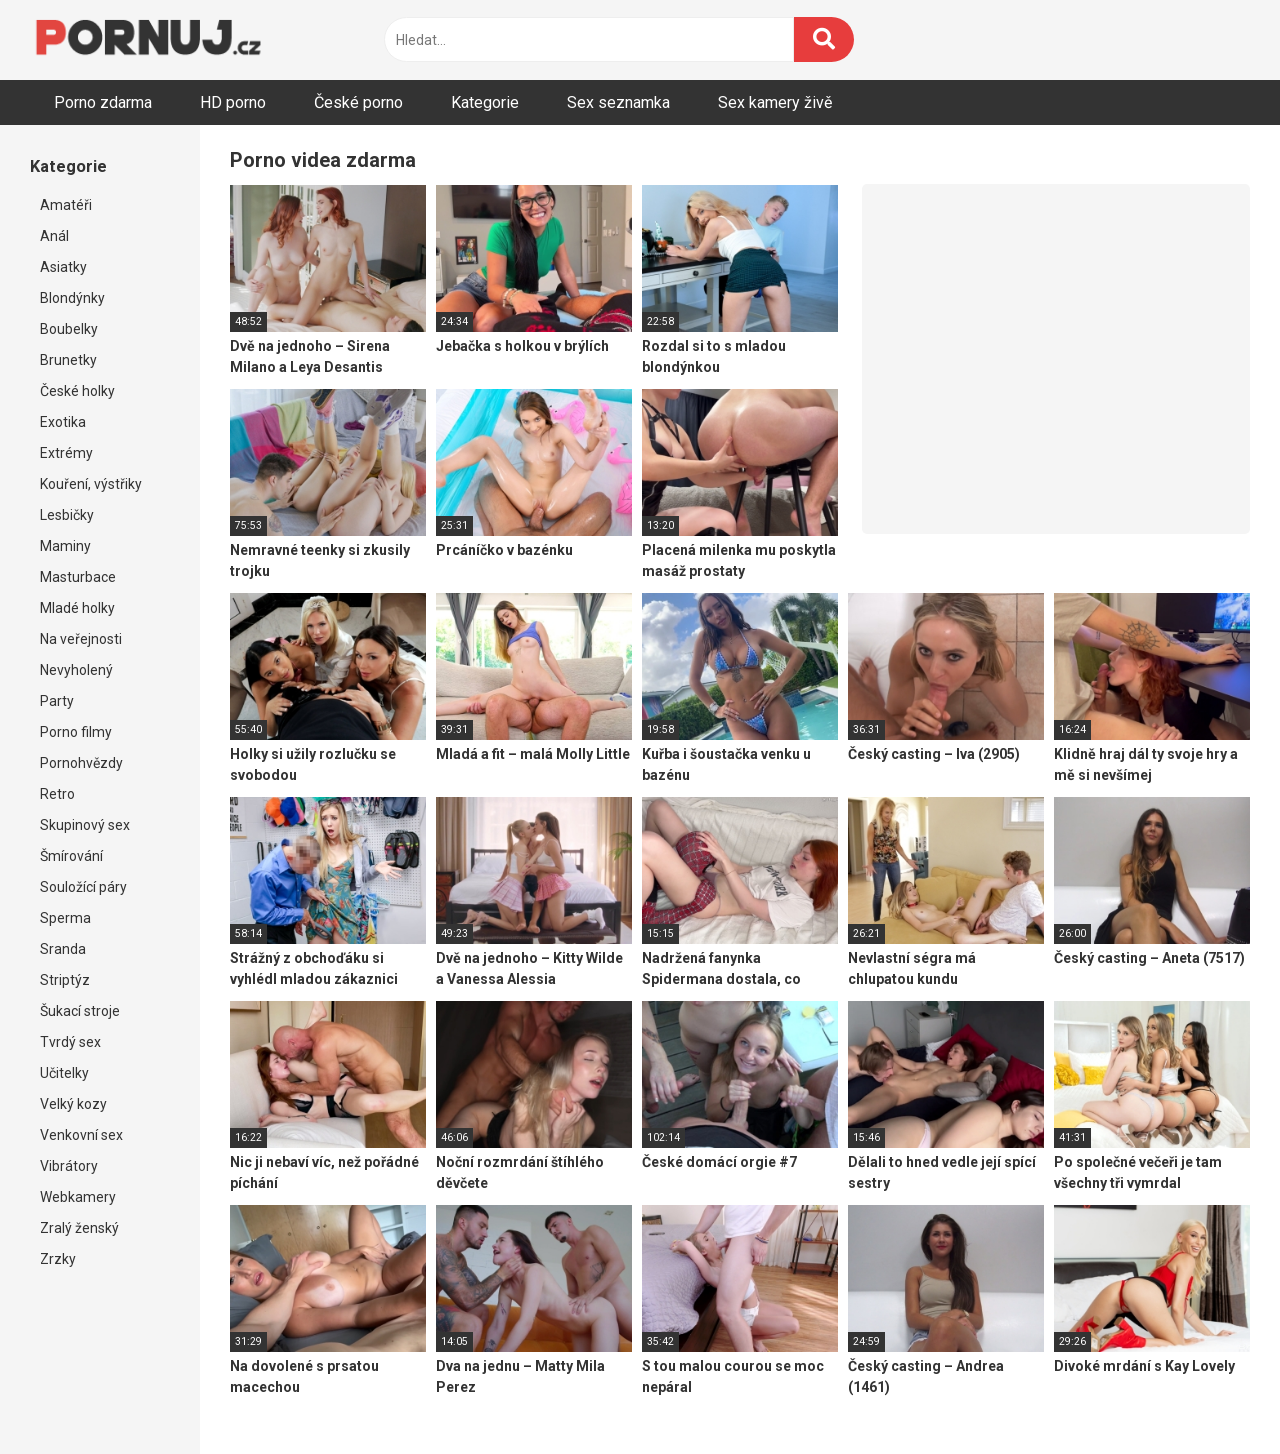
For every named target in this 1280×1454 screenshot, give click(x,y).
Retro (57, 794)
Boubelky (69, 329)
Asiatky (63, 267)
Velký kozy (73, 1104)
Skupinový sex (85, 825)
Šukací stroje (80, 1011)
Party (57, 701)
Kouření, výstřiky (91, 484)
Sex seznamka (618, 102)
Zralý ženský (79, 1228)
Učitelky (64, 1073)
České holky (77, 391)
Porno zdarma (103, 102)
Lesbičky (67, 515)
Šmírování (71, 856)
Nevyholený (76, 670)
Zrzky (58, 1259)
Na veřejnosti (81, 639)
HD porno (233, 102)
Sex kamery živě (775, 102)
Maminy (65, 546)
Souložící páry (83, 887)
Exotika (63, 422)
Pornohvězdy (81, 763)
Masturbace (78, 577)
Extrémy (66, 453)
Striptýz (65, 980)
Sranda (63, 949)
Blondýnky (72, 298)
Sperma (65, 918)
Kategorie (485, 102)
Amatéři (66, 205)
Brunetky (68, 360)
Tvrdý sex (70, 1042)
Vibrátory (69, 1166)
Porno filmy (76, 732)
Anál (54, 236)
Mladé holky (77, 608)
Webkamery (78, 1197)
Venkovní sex (81, 1135)
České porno (358, 102)
